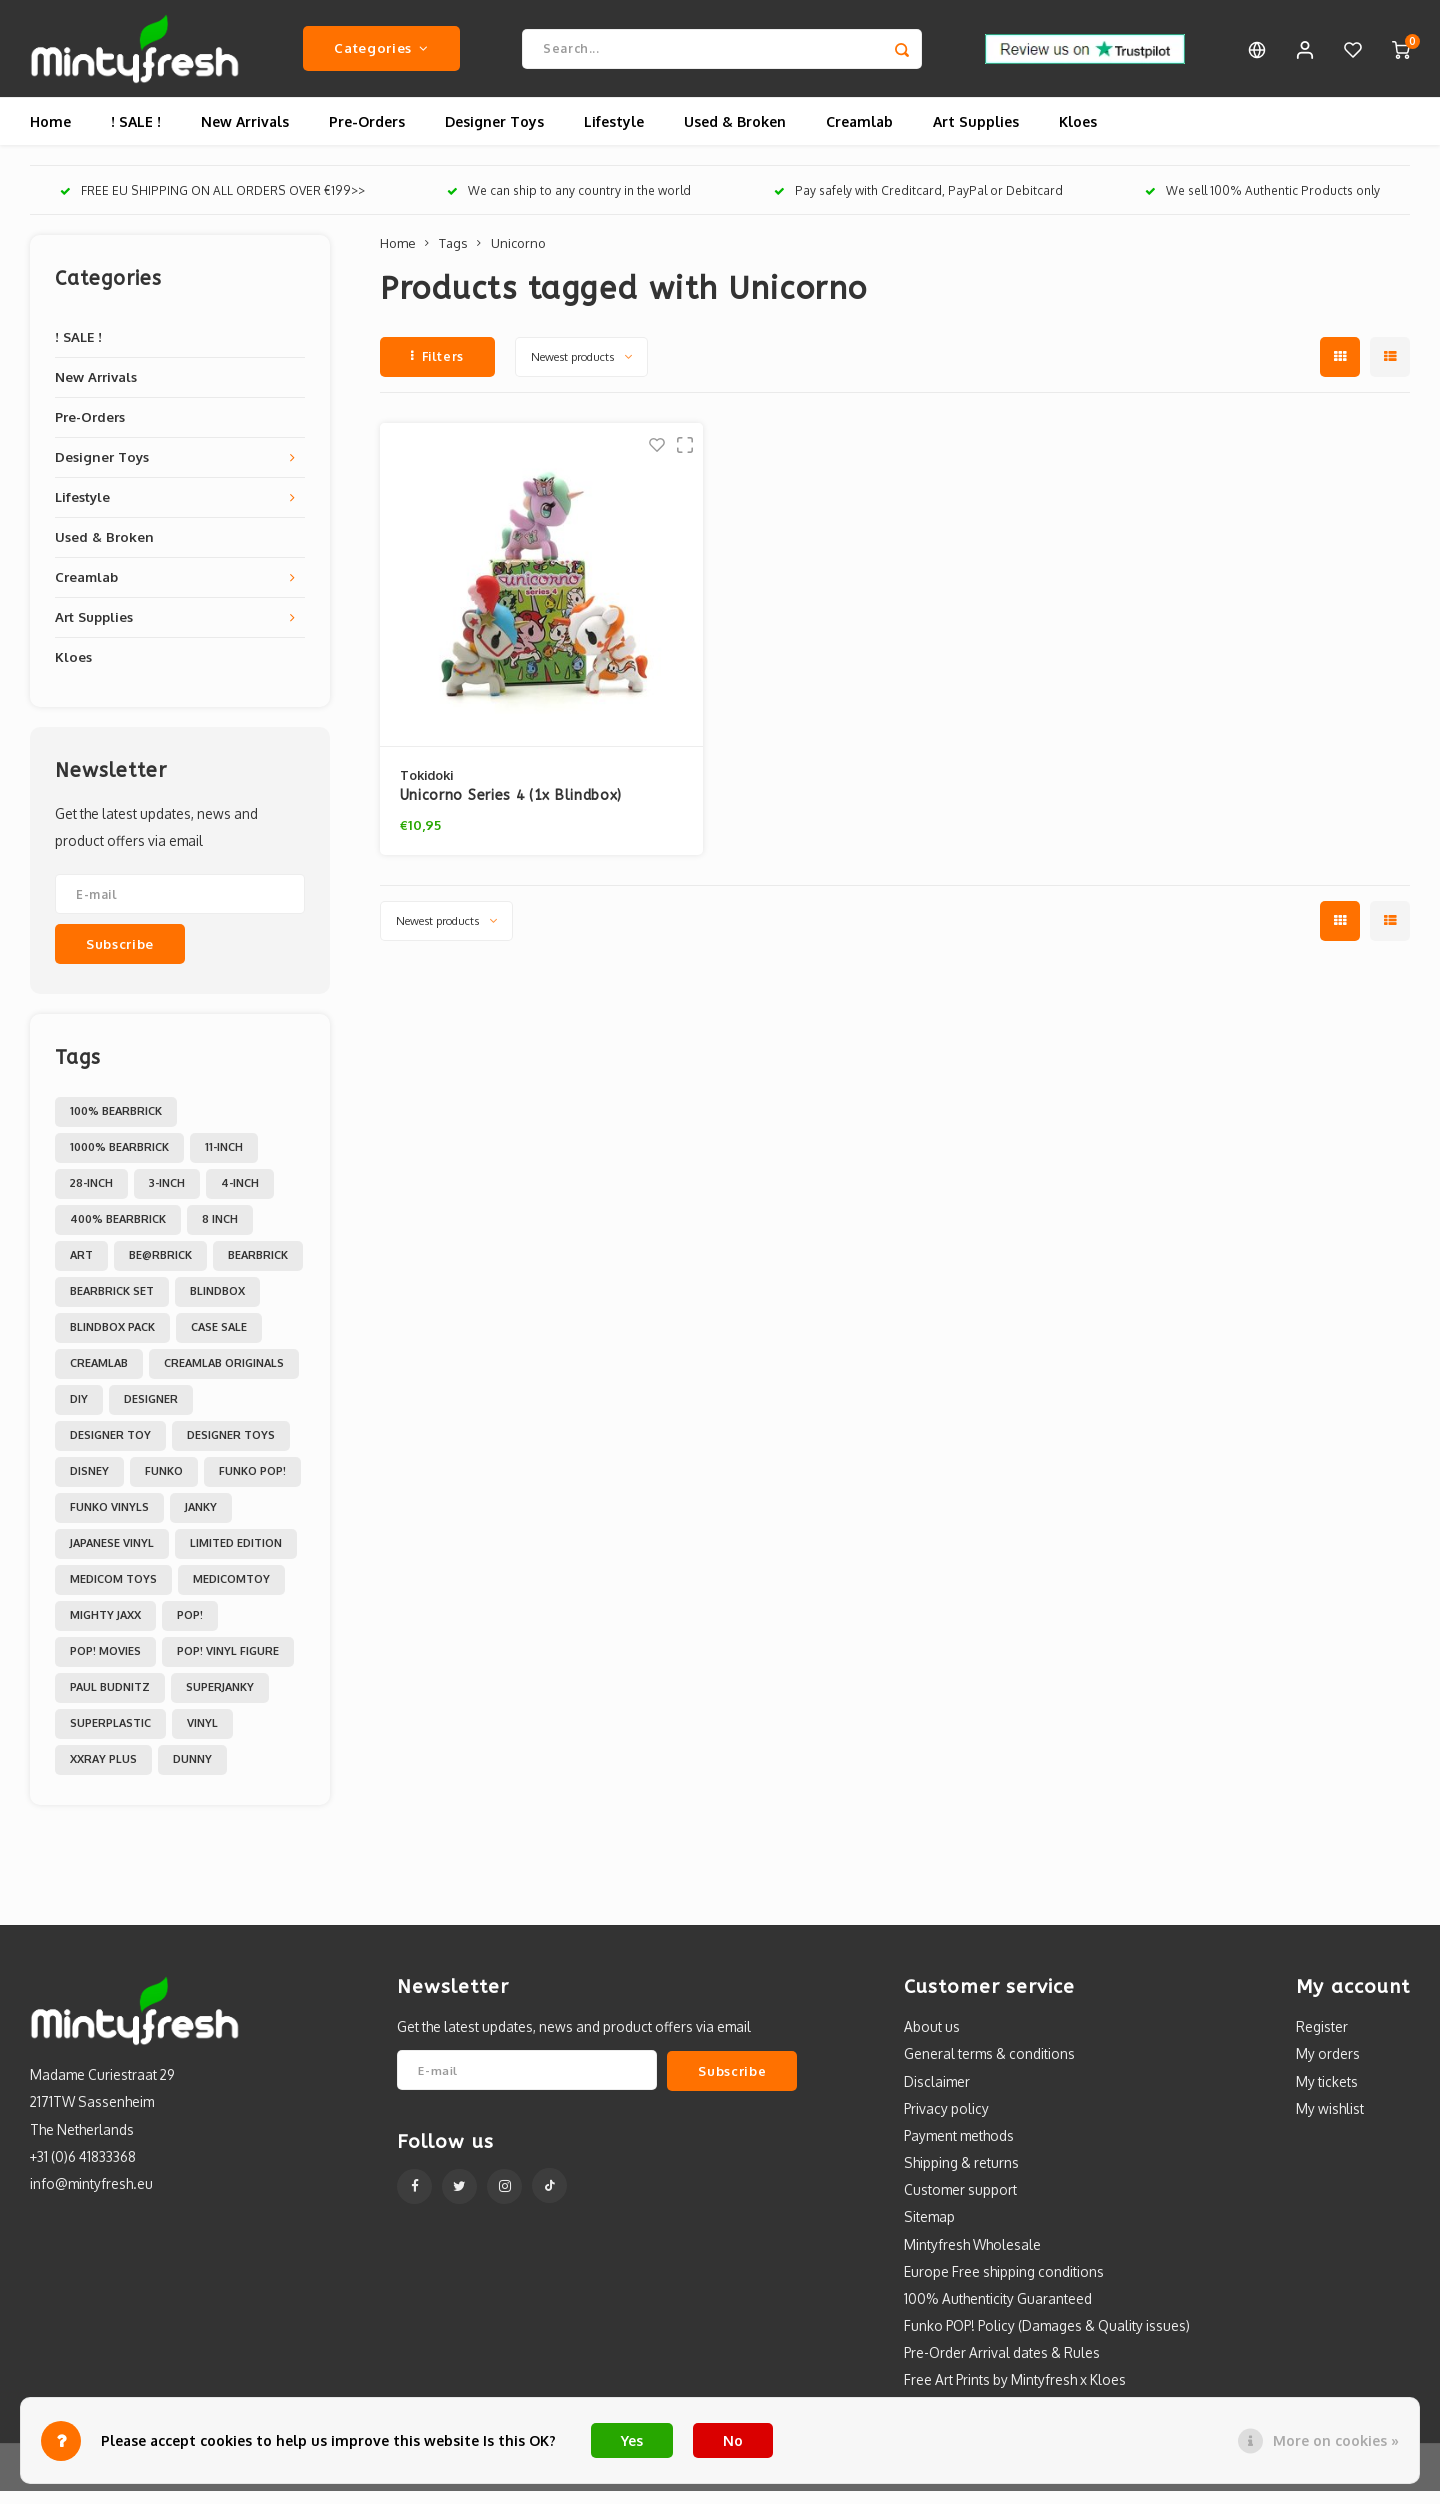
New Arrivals (245, 134)
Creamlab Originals (224, 1376)
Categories (381, 54)
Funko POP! (252, 1484)
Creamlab (859, 134)
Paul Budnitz (110, 1700)
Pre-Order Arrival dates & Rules (1002, 2365)
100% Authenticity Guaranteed (998, 2311)
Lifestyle (614, 134)
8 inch (220, 1232)
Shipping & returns (961, 2175)
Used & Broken (735, 134)
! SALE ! (136, 134)
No (733, 2440)
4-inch (240, 1196)
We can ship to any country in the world (569, 203)
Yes (632, 2440)
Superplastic (110, 1736)
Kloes (1078, 134)
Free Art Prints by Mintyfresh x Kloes (1015, 2392)
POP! (190, 1628)
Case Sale (219, 1340)
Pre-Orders (367, 134)
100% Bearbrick (116, 1124)
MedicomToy (231, 1592)
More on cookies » (1336, 2440)
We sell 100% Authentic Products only (1262, 203)
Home (50, 134)
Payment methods (959, 2148)
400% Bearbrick (118, 1232)
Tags (453, 256)
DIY (79, 1412)
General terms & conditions (989, 2066)
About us (932, 2039)
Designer (151, 1412)
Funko (164, 1484)
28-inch (91, 1196)
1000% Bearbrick (119, 1160)
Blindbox (217, 1304)
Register (1322, 2039)
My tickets (1327, 2093)
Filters (437, 369)
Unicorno (518, 256)
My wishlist (1330, 2121)
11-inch (224, 1160)
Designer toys (231, 1448)
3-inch (167, 1196)
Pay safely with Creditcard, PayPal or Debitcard (918, 203)
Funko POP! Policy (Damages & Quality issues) (1047, 2338)
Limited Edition (236, 1556)
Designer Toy (110, 1448)
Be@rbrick (160, 1268)
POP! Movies (105, 1664)
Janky (201, 1520)
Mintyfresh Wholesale (972, 2256)
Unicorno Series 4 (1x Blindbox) (511, 808)
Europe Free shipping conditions (1004, 2284)
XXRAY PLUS (103, 1772)
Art (81, 1268)
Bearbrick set (112, 1304)
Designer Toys (494, 134)
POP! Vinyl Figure (228, 1664)
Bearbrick (258, 1268)
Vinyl (202, 1736)
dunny (192, 1772)
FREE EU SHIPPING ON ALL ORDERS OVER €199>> (212, 203)
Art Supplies (976, 134)
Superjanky (220, 1700)
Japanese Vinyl (112, 1556)
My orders (1328, 2066)
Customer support (960, 2202)
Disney (89, 1484)
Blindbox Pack (112, 1340)
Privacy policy (946, 2121)
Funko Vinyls (109, 1520)
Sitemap (929, 2229)
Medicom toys (113, 1592)
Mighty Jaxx (105, 1628)
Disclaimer (937, 2093)
